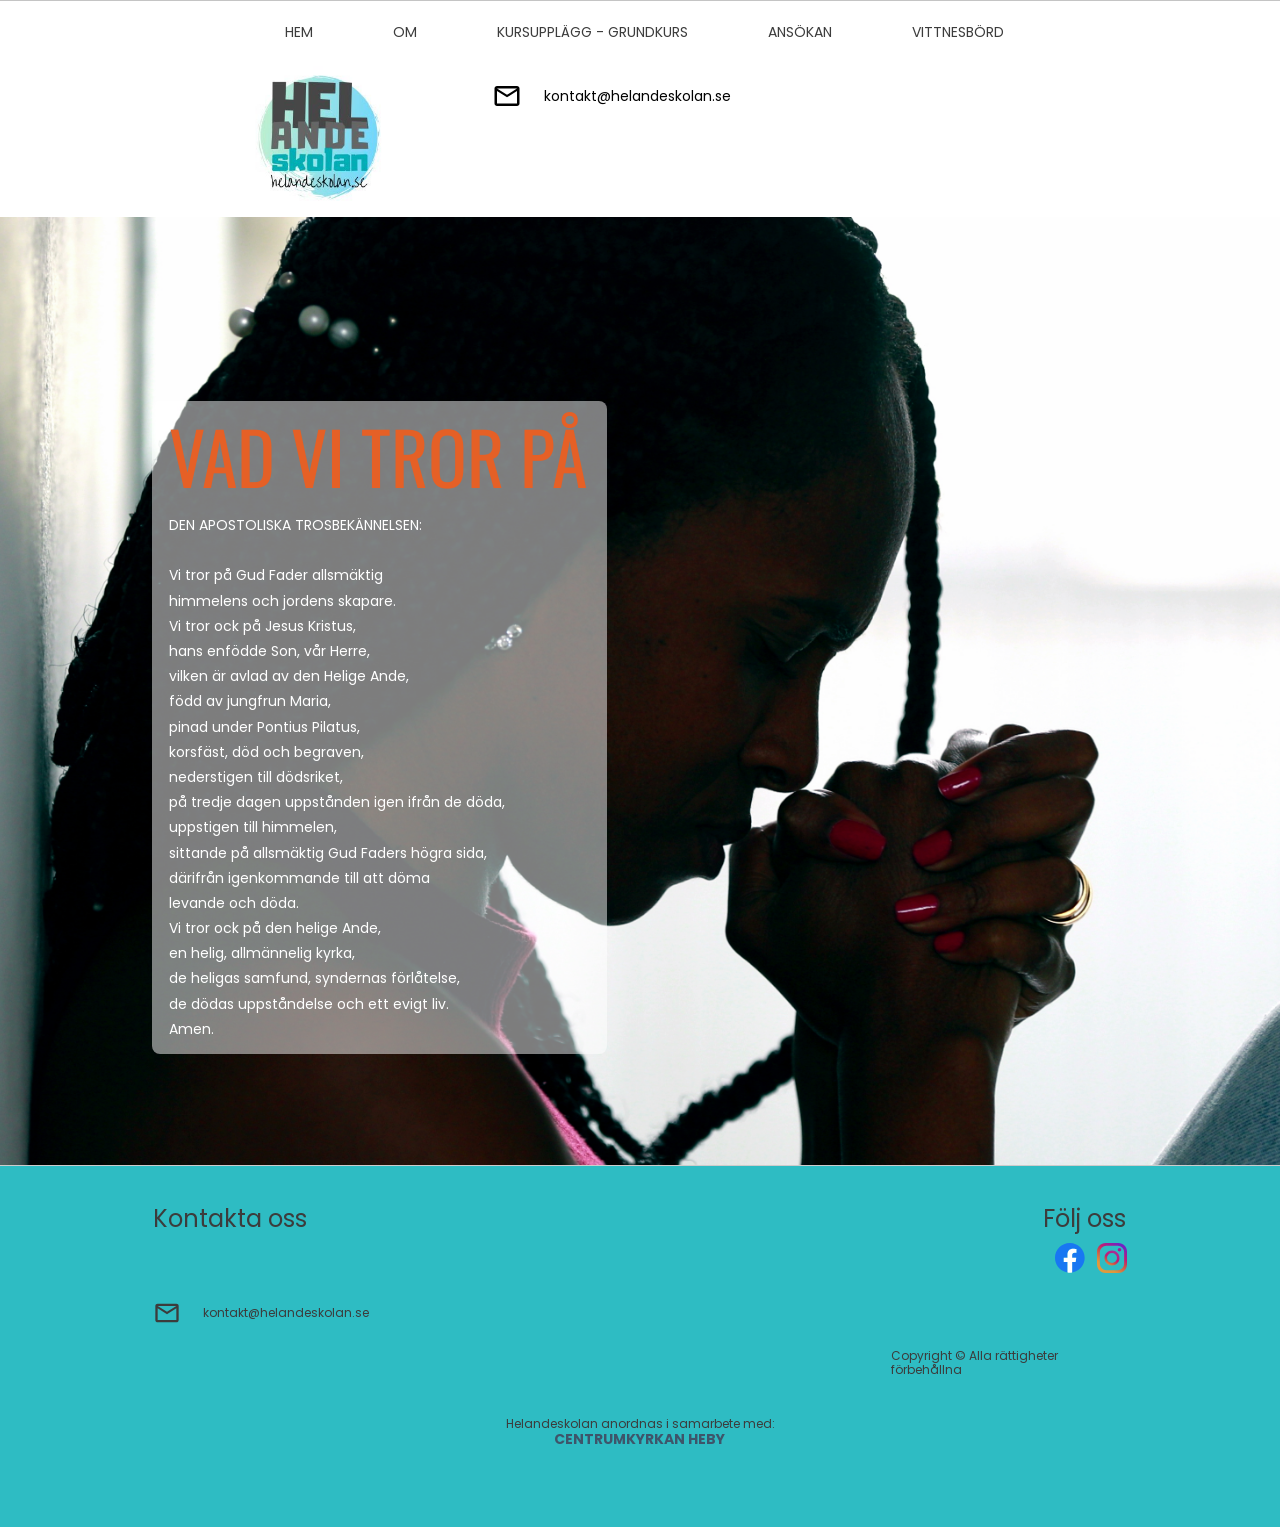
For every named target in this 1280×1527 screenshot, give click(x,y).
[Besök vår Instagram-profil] (1112, 1258)
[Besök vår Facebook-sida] (1070, 1258)
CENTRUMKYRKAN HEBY (641, 1439)
